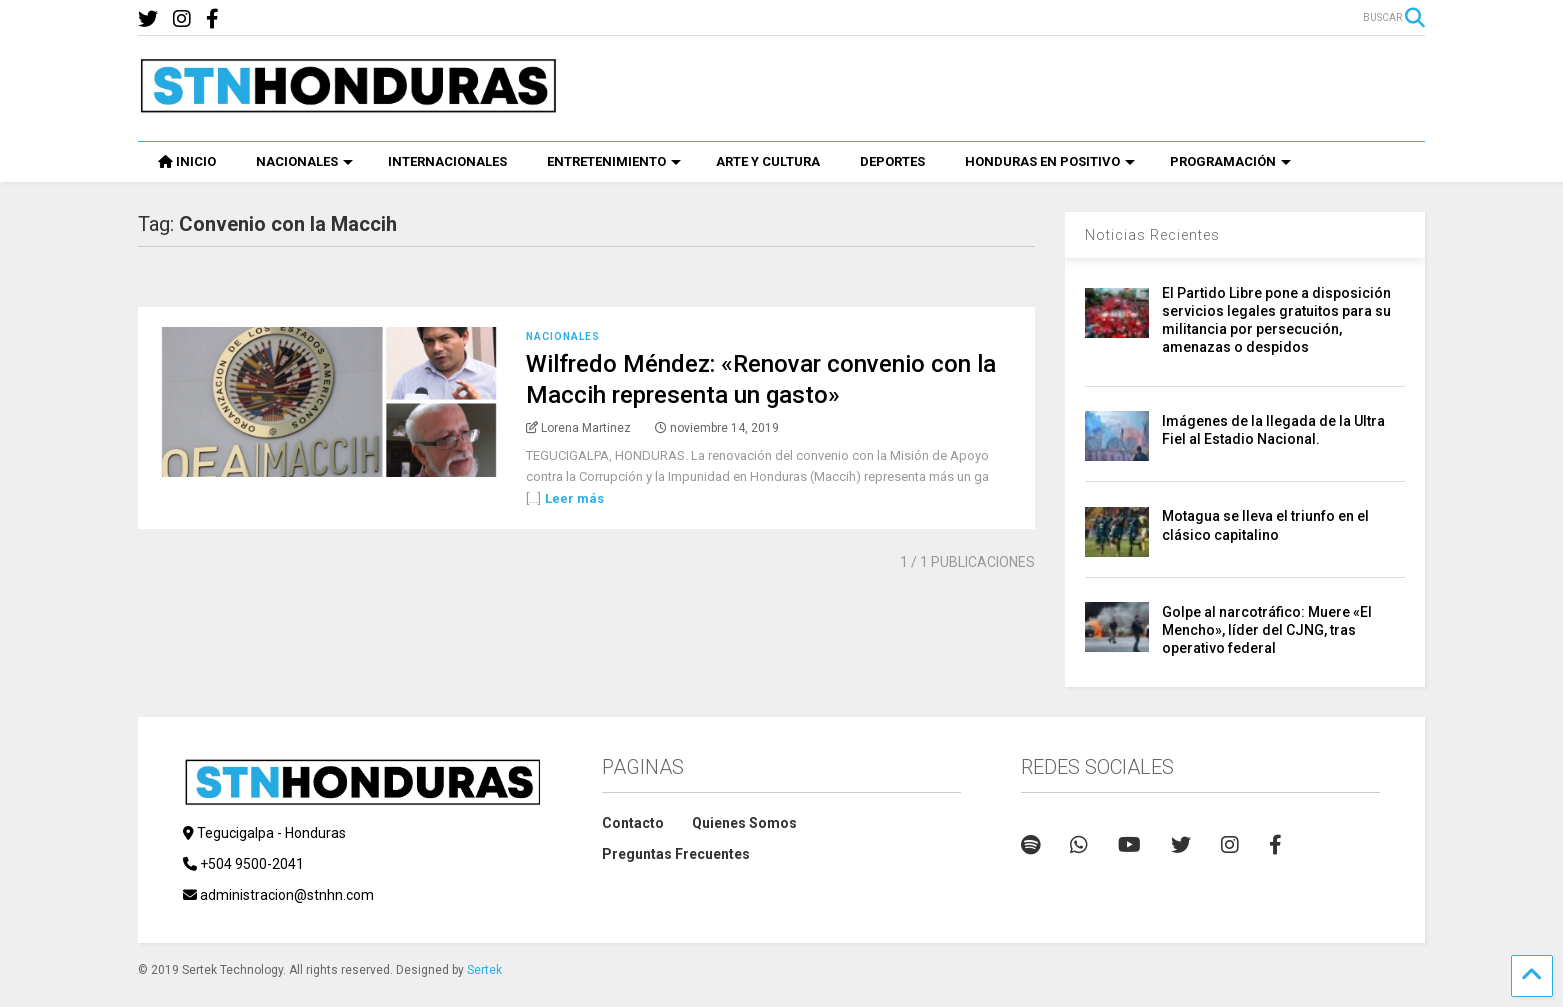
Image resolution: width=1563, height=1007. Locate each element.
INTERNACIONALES (447, 161)
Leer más (574, 498)
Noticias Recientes (1152, 235)
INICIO (187, 161)
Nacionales (563, 336)
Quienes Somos (744, 823)
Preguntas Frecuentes (676, 854)
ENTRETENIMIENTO (614, 161)
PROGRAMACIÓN (1230, 161)
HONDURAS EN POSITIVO (1050, 161)
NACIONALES (304, 161)
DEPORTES (892, 161)
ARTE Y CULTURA (768, 161)
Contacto (633, 823)
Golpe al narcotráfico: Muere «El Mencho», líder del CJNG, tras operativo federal (1267, 630)
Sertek (484, 970)
